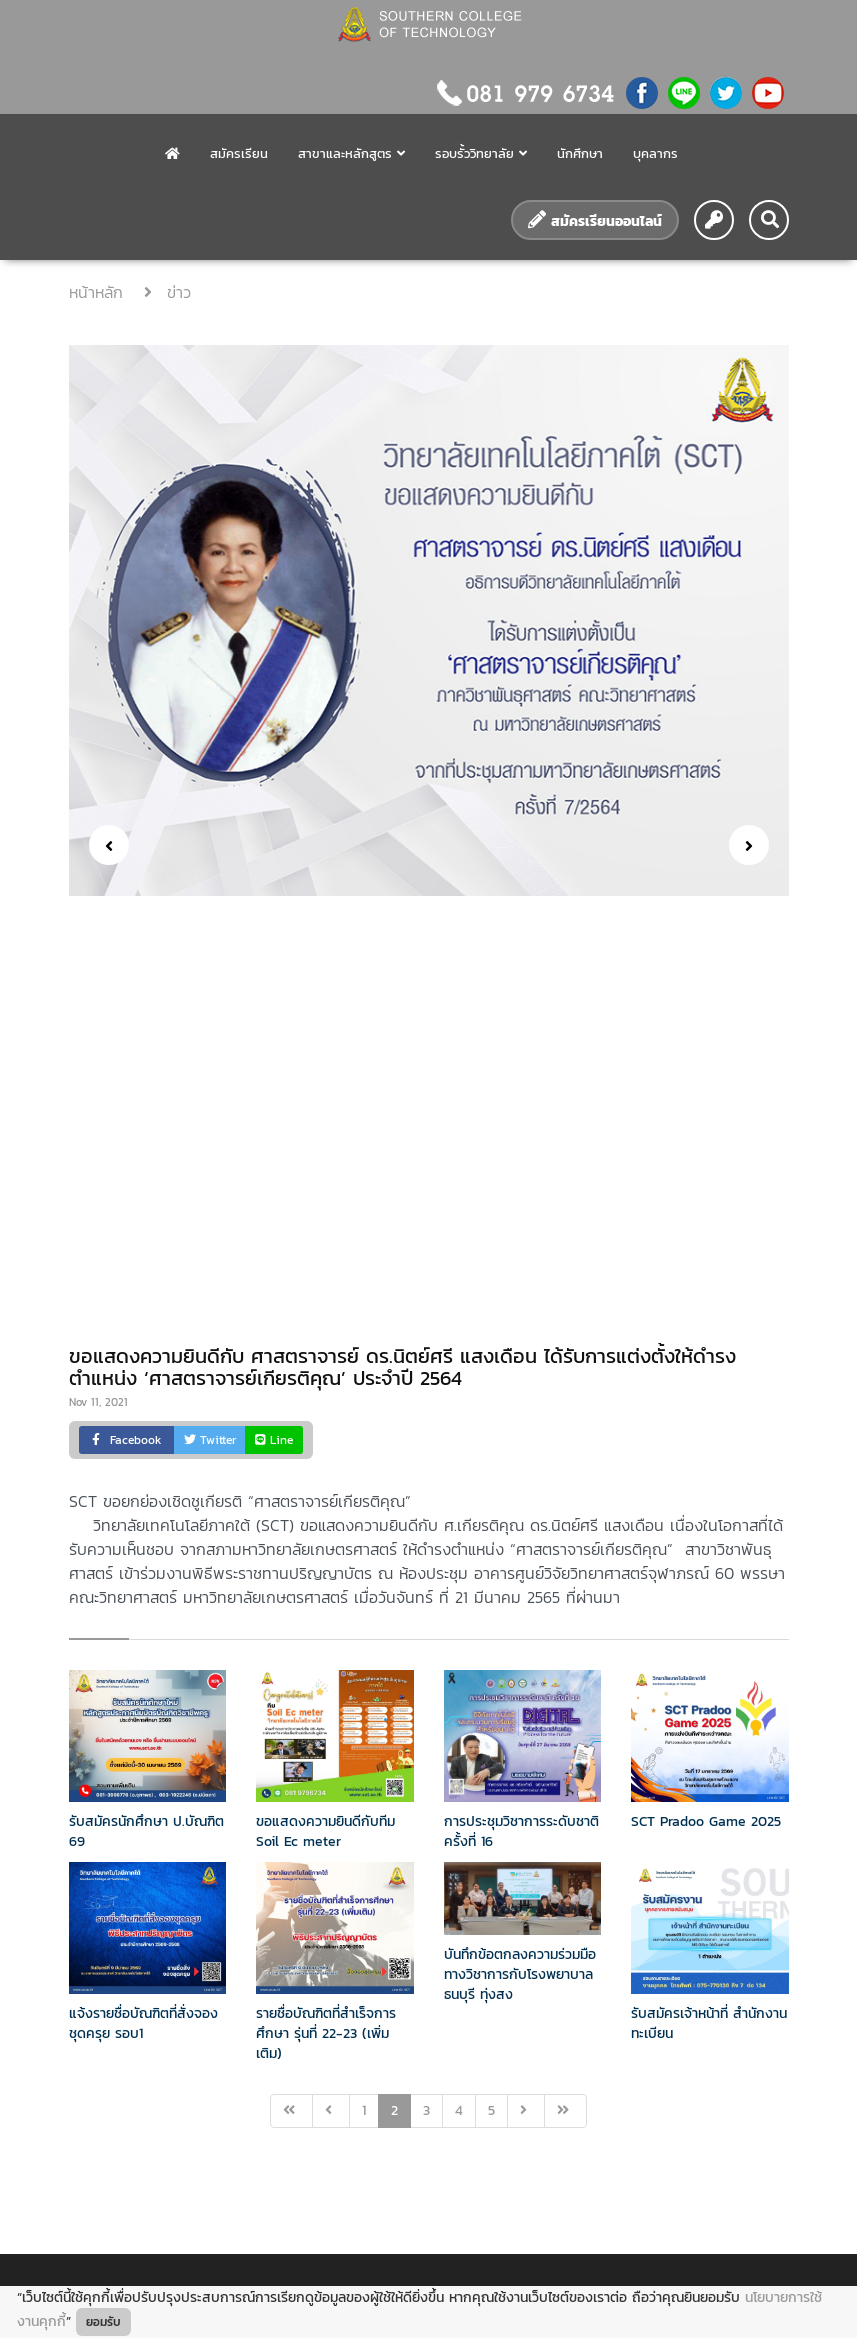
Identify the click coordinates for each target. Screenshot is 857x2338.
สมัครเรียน (239, 153)
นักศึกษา (580, 153)
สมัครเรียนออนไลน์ (595, 221)
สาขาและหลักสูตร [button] (351, 153)
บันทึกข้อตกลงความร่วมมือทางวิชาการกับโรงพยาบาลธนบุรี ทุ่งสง (520, 1974)
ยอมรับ (103, 2322)
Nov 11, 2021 (98, 1402)
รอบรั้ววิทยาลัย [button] (481, 153)
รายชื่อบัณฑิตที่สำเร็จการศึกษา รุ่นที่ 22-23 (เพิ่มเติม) (326, 2033)
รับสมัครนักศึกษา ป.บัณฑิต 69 (146, 1831)
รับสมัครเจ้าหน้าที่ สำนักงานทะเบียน (709, 2023)
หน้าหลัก (99, 292)
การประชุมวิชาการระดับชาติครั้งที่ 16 (521, 1831)
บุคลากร (655, 153)
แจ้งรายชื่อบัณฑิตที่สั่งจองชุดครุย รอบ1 (143, 2023)
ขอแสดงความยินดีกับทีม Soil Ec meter (325, 1831)
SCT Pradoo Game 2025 (706, 1821)
